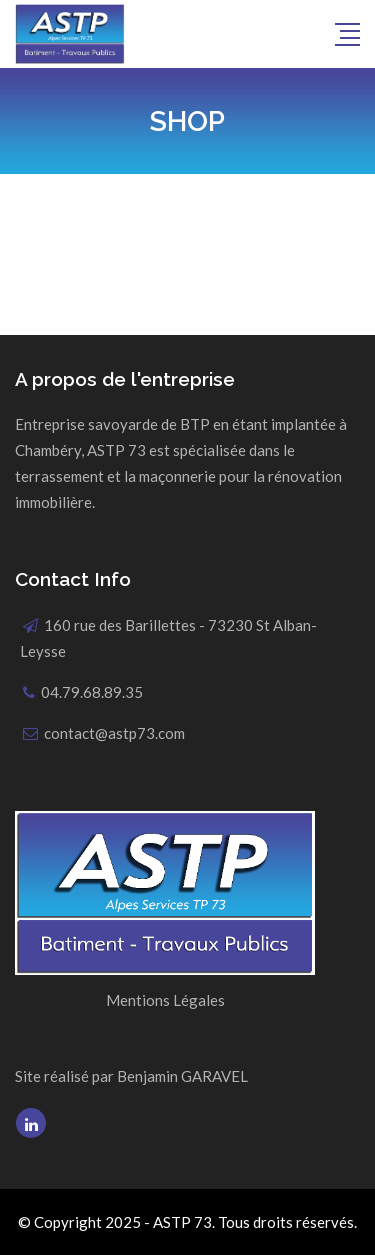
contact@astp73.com (114, 733)
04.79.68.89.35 (92, 692)
